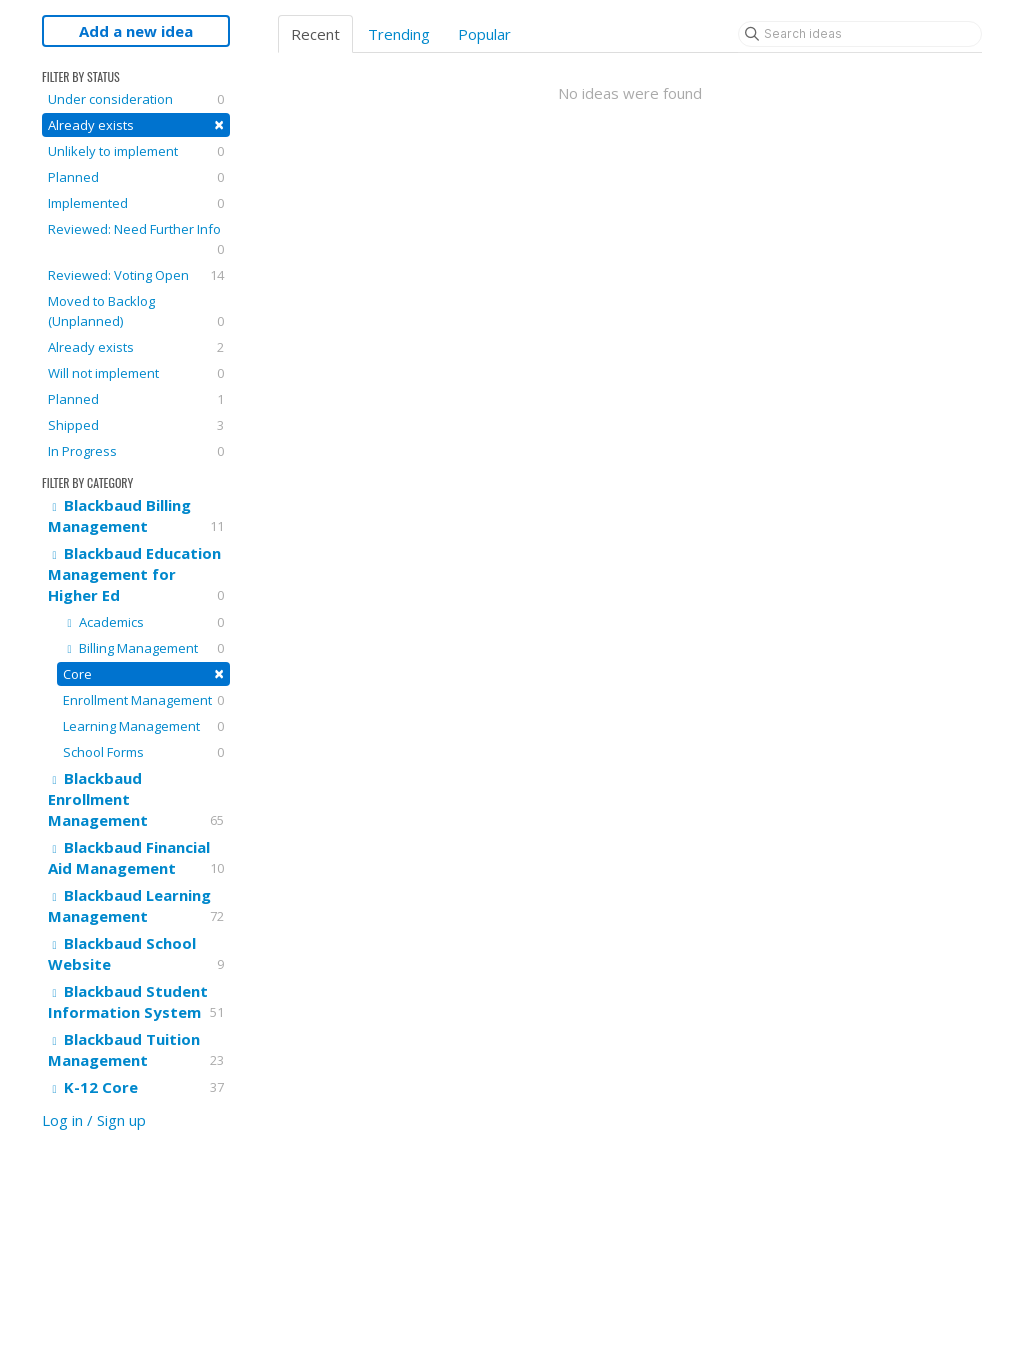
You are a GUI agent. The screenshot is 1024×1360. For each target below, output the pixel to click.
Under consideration (136, 99)
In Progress (136, 451)
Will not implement (136, 373)
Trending (399, 34)
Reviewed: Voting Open (136, 275)
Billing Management (143, 648)
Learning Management (143, 726)
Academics (143, 622)
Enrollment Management (143, 700)
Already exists (136, 124)
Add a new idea (136, 31)
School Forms (143, 752)
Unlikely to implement (136, 151)
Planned (136, 177)
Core (143, 673)
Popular (484, 34)
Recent (315, 34)
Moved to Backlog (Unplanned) (136, 311)
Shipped (136, 425)
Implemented (136, 203)
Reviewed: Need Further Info (136, 239)
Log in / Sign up (94, 1120)
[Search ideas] (860, 34)
